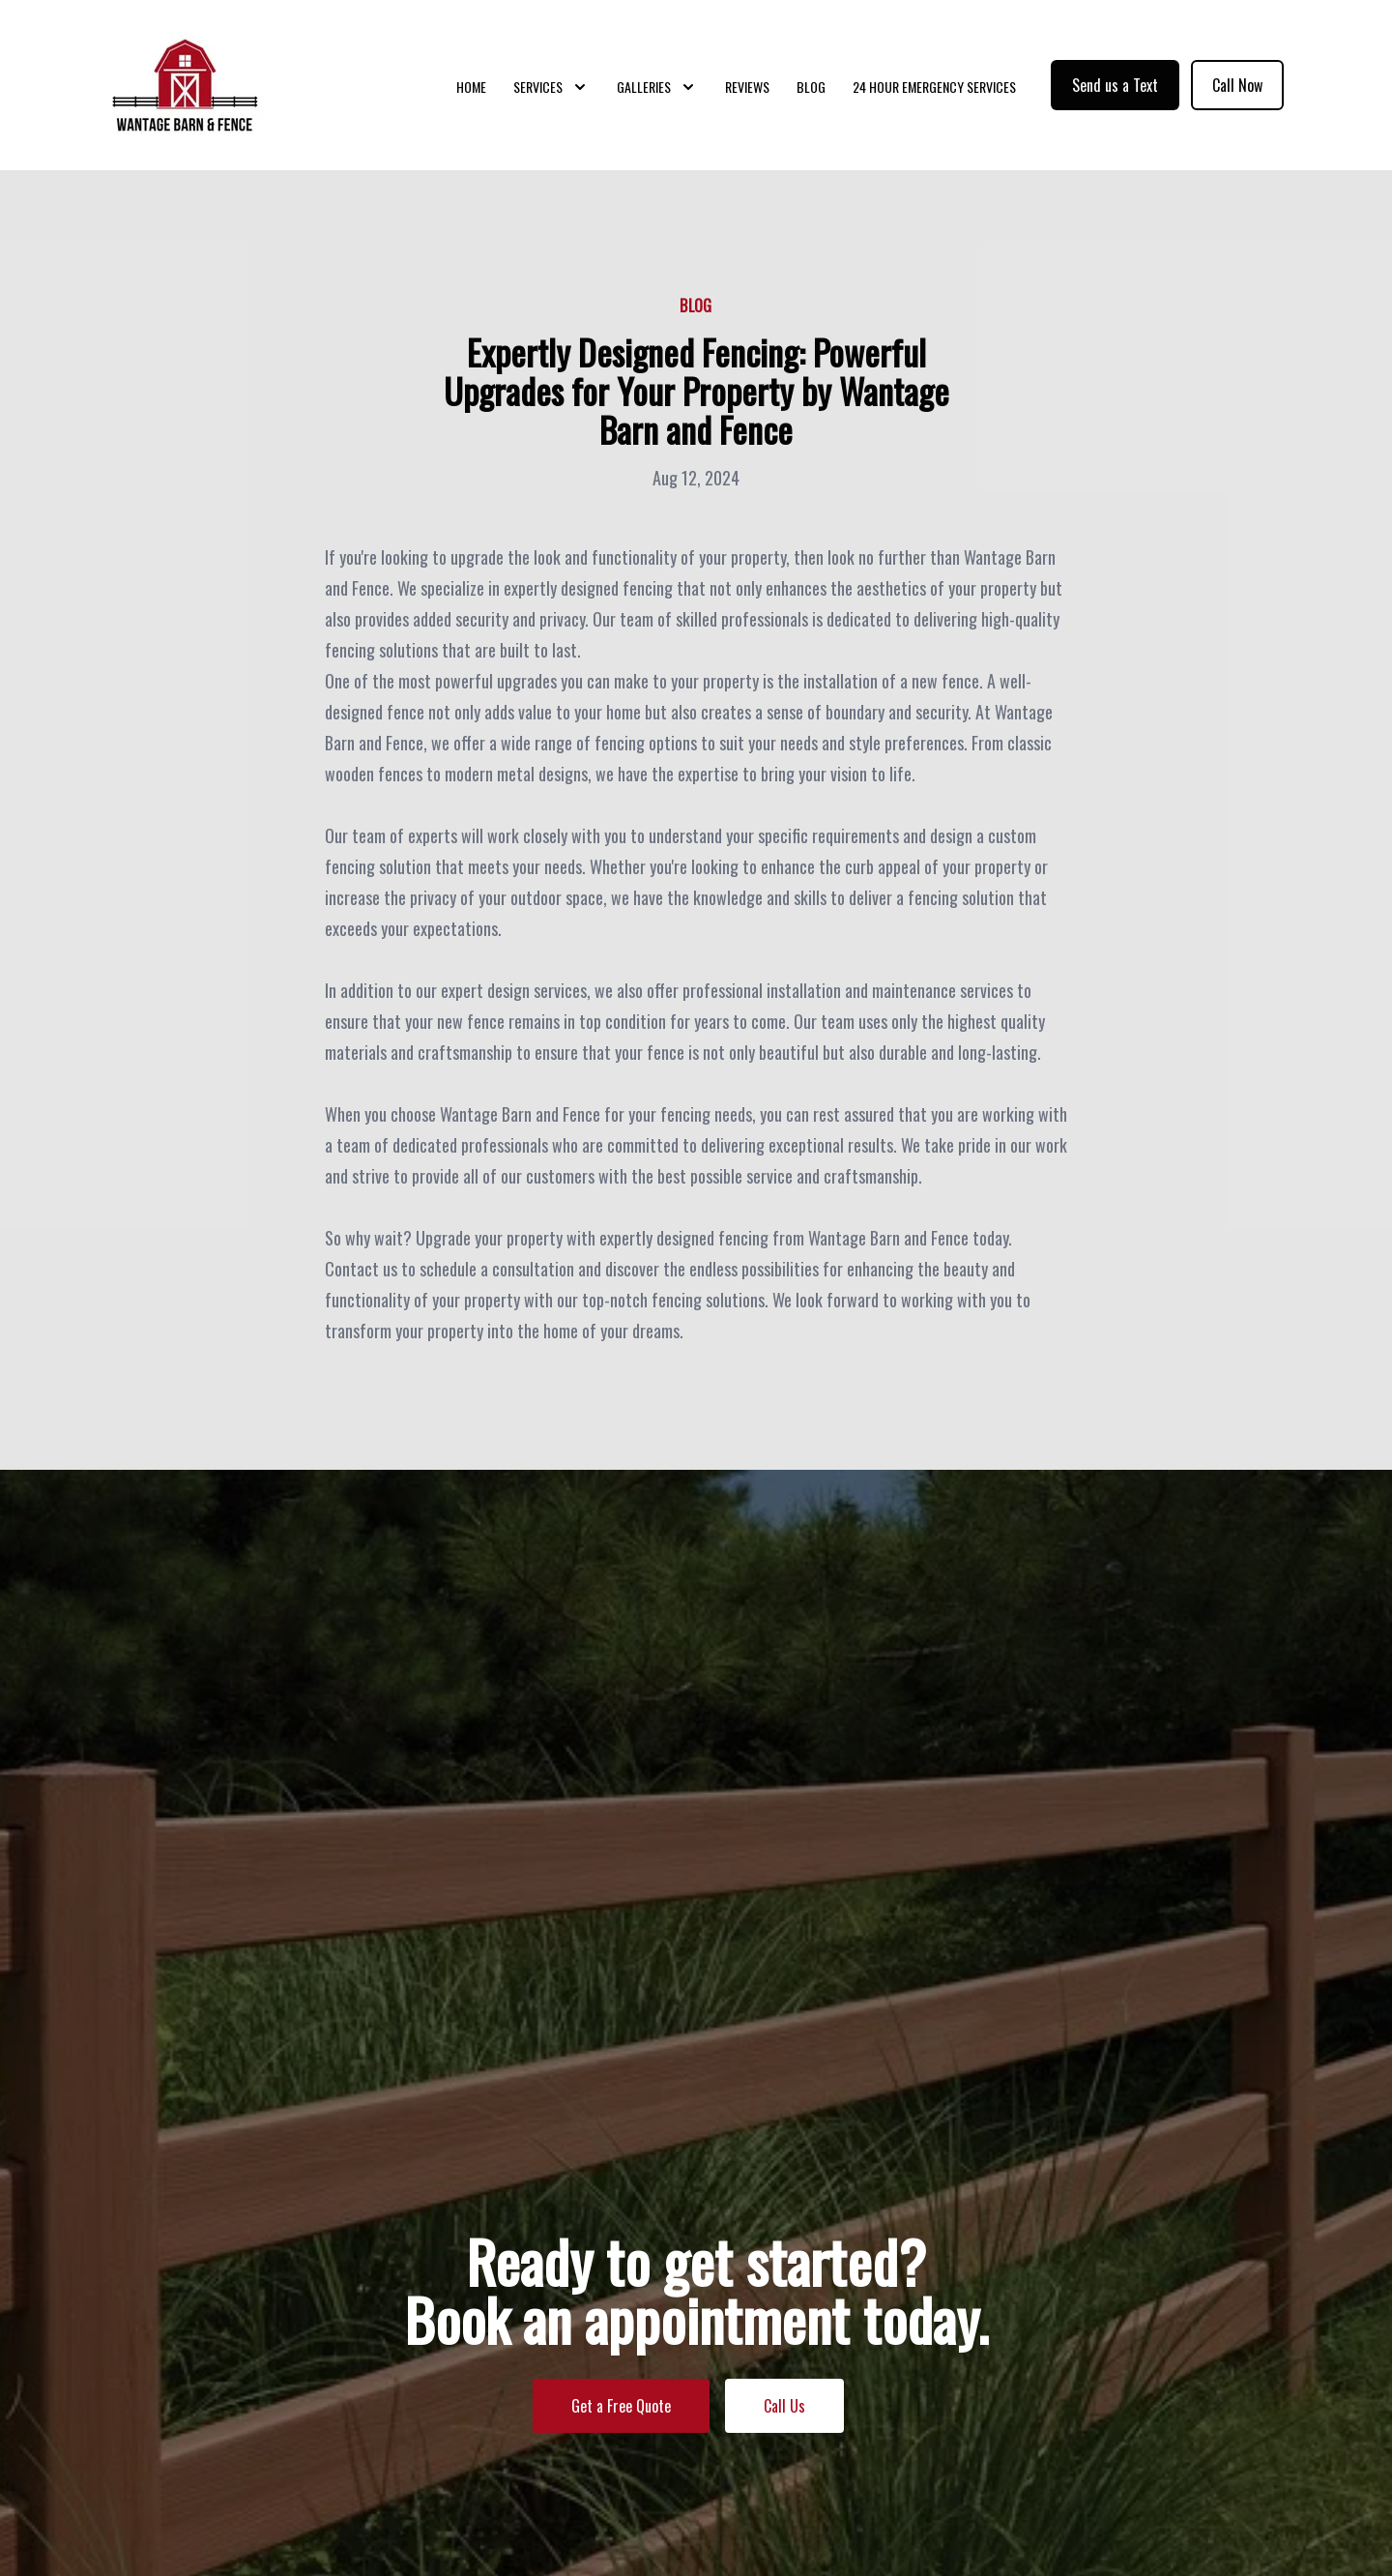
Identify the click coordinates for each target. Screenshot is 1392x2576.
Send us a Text (1115, 85)
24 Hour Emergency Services (934, 86)
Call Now (1237, 85)
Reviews (747, 86)
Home (471, 86)
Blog (811, 86)
